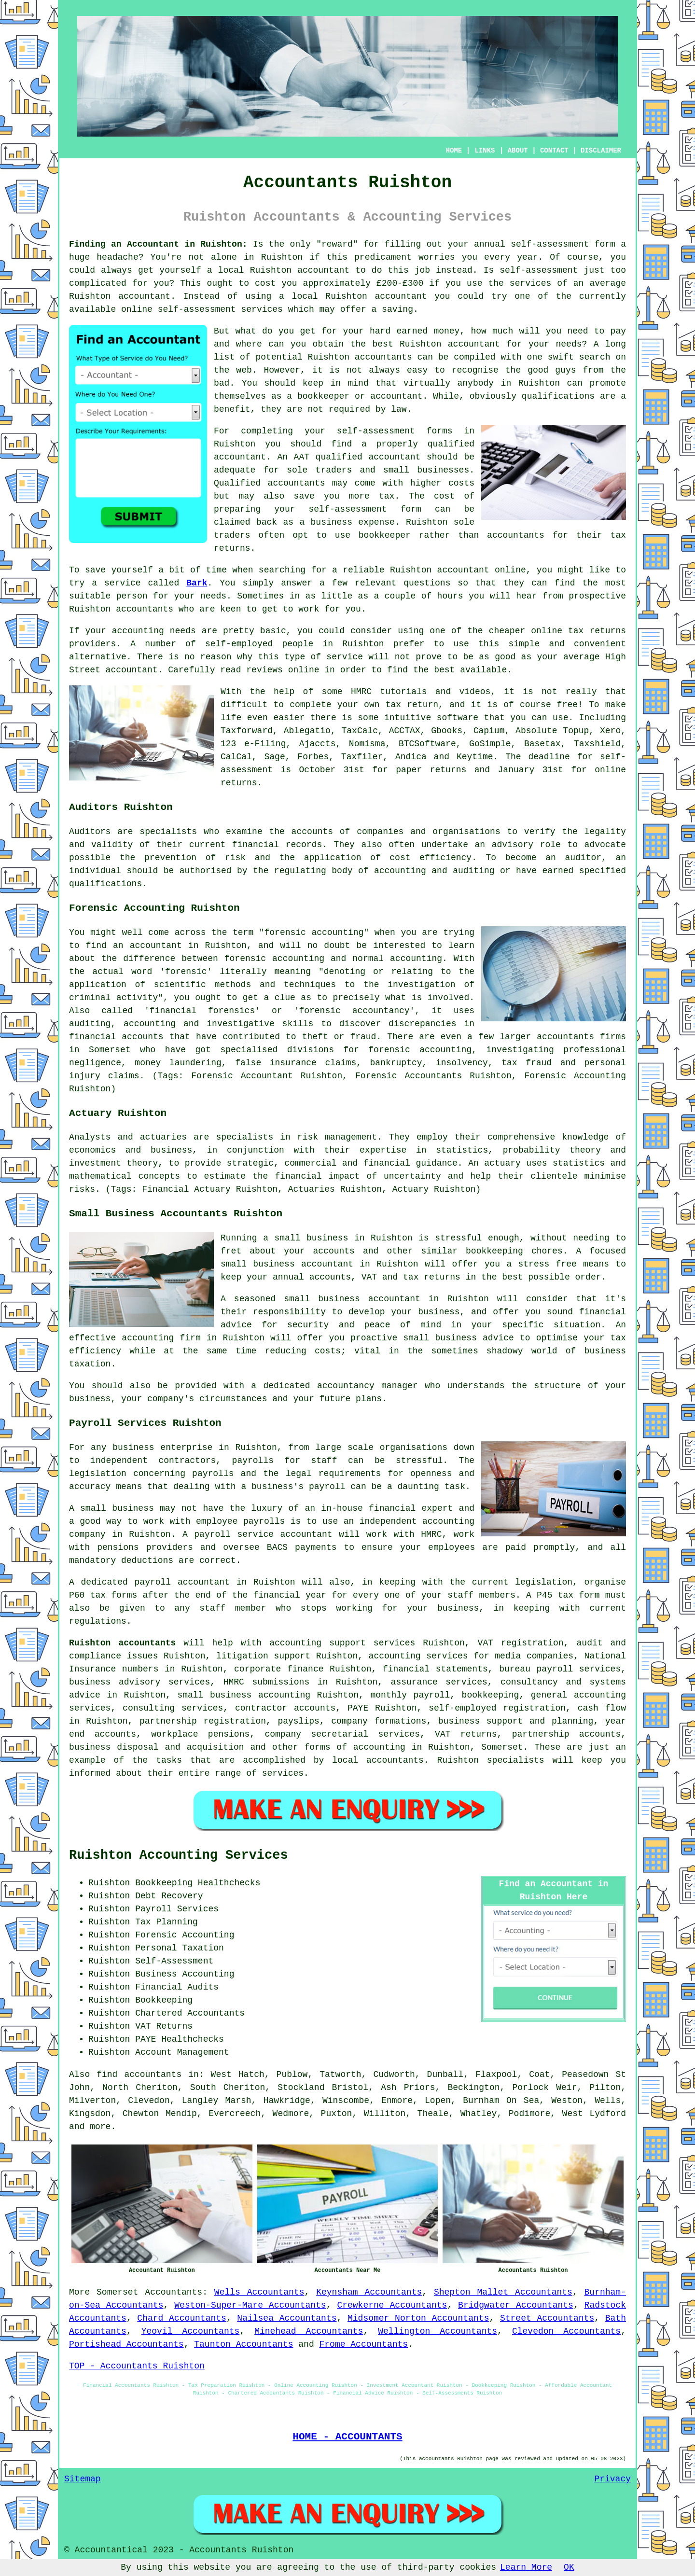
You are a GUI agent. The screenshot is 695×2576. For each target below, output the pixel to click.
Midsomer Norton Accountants (418, 2318)
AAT (301, 457)
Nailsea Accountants (286, 2318)
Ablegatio (307, 731)
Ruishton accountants (122, 1643)
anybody (476, 383)
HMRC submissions (266, 1682)
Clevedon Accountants (566, 2331)
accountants (296, 483)
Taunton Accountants (243, 2344)
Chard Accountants (181, 2318)
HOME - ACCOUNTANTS (347, 2436)
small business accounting (243, 1695)
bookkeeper (385, 535)
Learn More (526, 2567)
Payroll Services (177, 1909)
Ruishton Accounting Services (178, 1855)
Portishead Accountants (126, 2344)
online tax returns (578, 631)
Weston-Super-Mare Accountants (250, 2305)
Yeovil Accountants (190, 2331)
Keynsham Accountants (369, 2292)
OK (569, 2567)
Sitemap (82, 2479)
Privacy (612, 2479)
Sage (274, 757)
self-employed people (259, 644)
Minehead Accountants (308, 2331)
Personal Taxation (179, 1948)
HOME (454, 150)
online (137, 309)
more (100, 2126)
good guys (552, 370)
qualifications (558, 396)
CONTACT (554, 150)
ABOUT (518, 150)
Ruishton (282, 257)
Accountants (173, 2292)
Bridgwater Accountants (515, 2305)
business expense (353, 522)
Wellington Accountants (437, 2331)
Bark (196, 583)
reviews (264, 670)
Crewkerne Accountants (392, 2305)
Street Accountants (547, 2318)
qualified (451, 444)
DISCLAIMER (601, 150)
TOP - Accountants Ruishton (137, 2366)
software (457, 718)
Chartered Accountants (190, 2013)
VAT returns (466, 1734)
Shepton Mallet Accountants (503, 2292)
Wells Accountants (259, 2292)
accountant (323, 270)
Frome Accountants (364, 2344)
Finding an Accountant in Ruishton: (158, 244)
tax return (412, 705)
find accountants (139, 2074)
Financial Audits (177, 1987)
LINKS (484, 150)
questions (426, 583)
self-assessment (550, 244)
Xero (610, 731)
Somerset (117, 2292)
